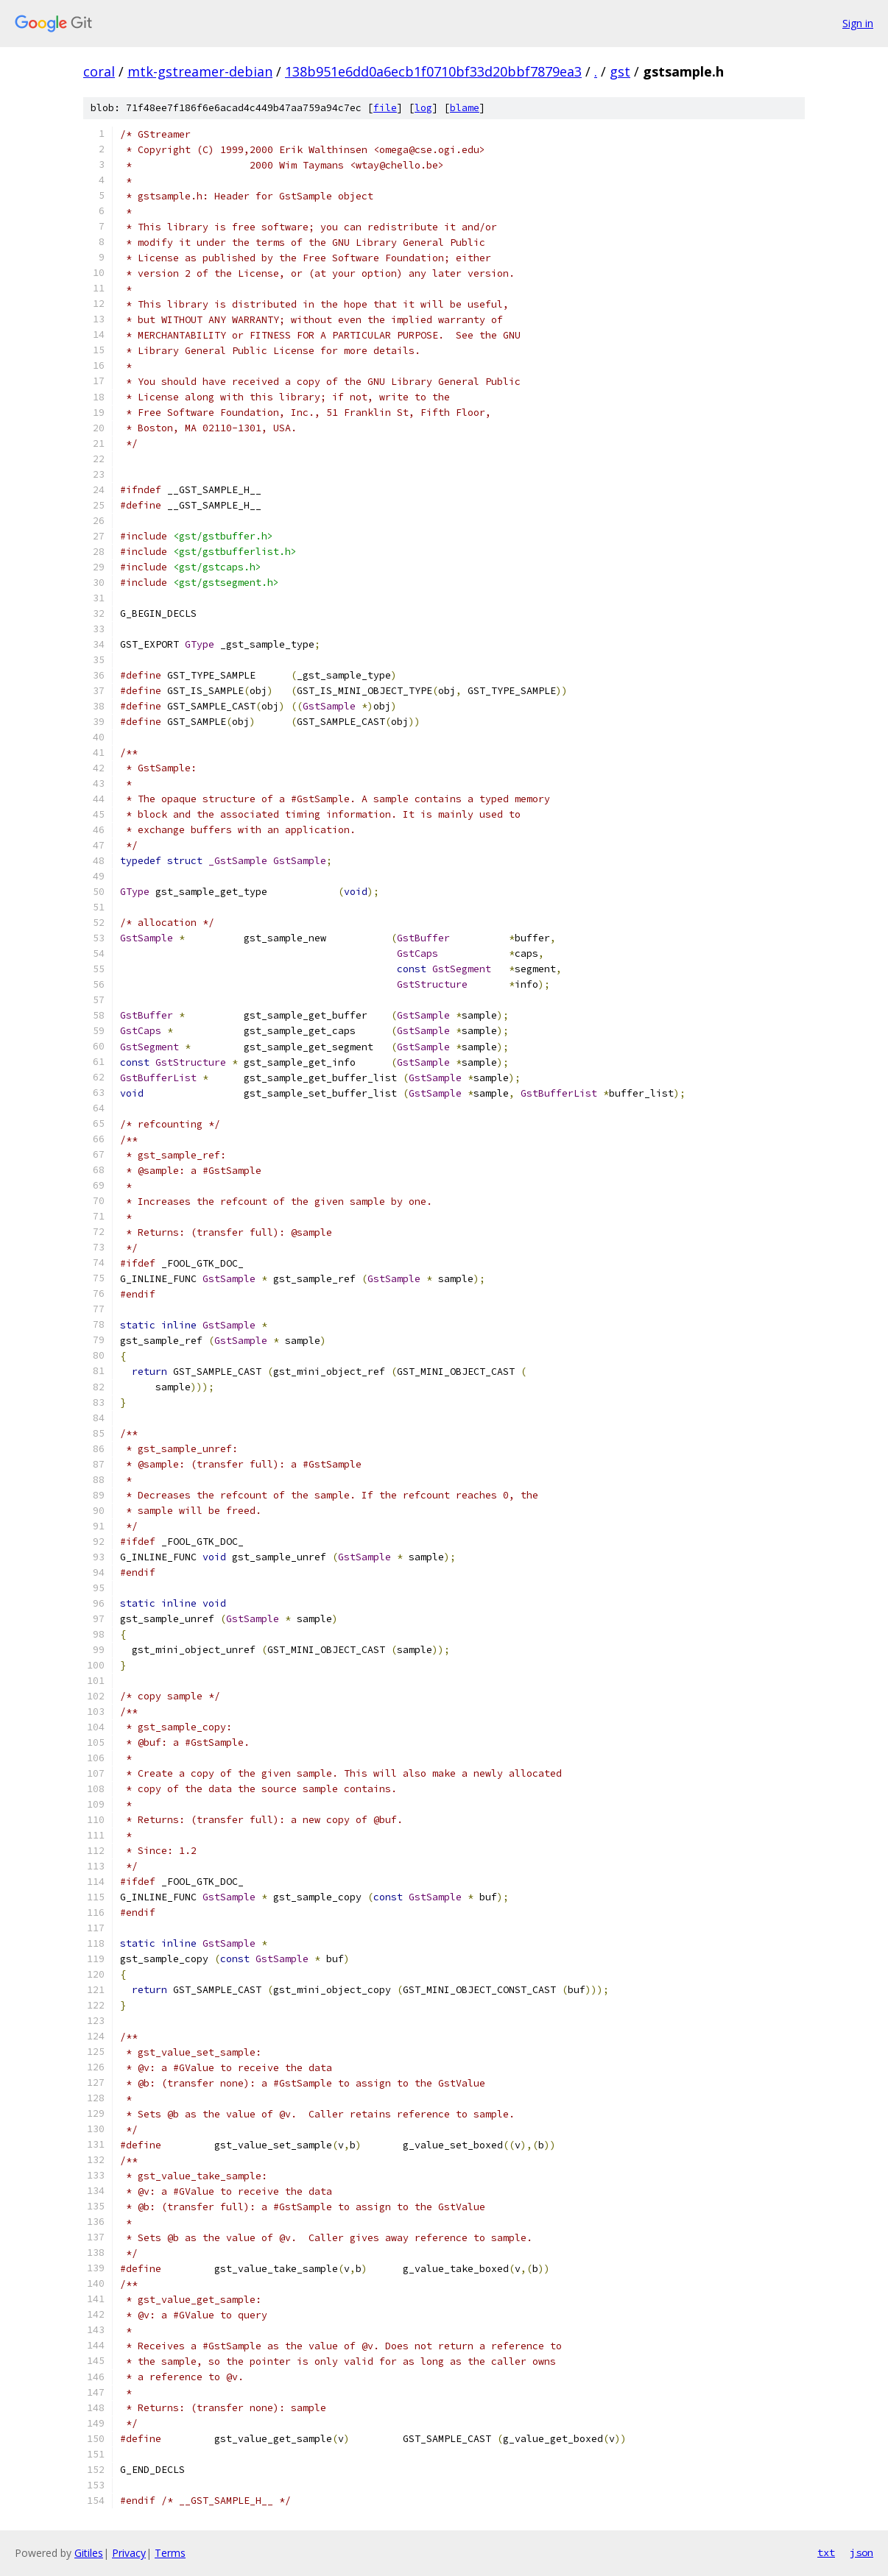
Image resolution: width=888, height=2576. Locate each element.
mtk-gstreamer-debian (199, 71)
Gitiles (88, 2553)
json (861, 2552)
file (385, 108)
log (423, 108)
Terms (170, 2553)
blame (464, 108)
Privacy (129, 2553)
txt (826, 2552)
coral (99, 71)
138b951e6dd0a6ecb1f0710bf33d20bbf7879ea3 (433, 71)
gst (620, 71)
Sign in (857, 23)
